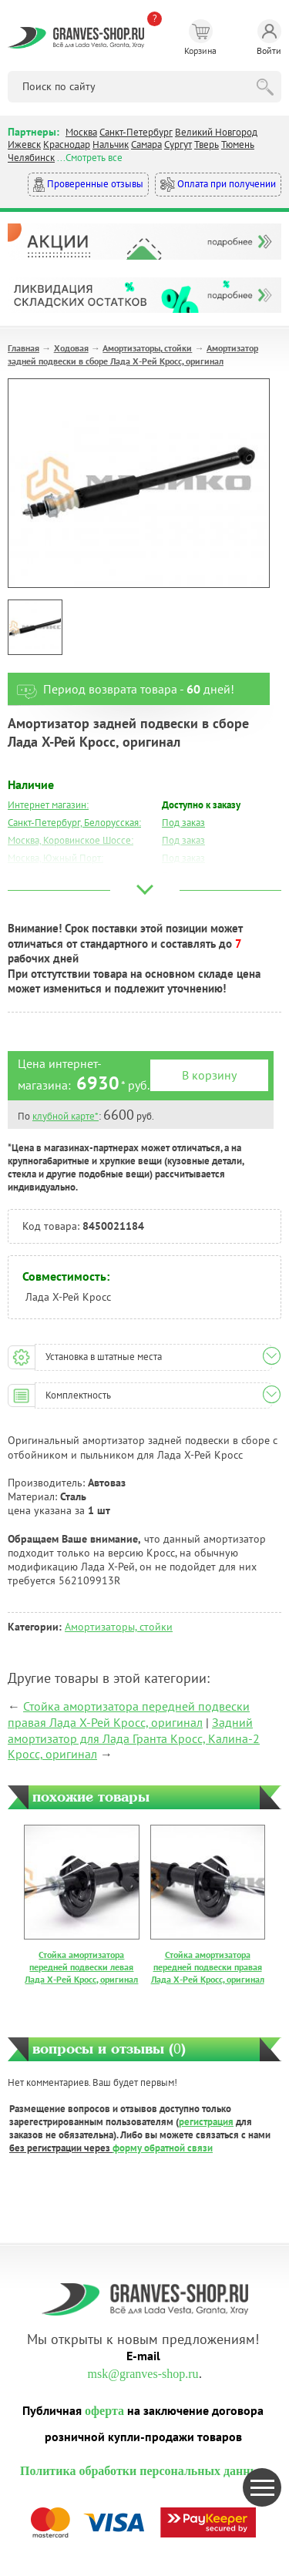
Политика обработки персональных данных (143, 2470)
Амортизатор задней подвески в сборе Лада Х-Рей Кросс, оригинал (133, 354)
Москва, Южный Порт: (55, 858)
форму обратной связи (163, 2148)
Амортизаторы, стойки (147, 348)
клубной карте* (65, 1116)
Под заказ (183, 822)
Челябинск (31, 157)
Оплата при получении (218, 184)
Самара (146, 144)
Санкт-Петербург (136, 132)
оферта (104, 2410)
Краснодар (66, 144)
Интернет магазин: (48, 804)
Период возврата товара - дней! (121, 689)
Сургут (178, 144)
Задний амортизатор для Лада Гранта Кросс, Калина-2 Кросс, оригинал (134, 1738)
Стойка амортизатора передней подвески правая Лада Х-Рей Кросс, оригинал (129, 1714)
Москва (81, 132)
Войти (269, 37)
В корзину (209, 1075)
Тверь (206, 144)
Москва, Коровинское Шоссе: (70, 840)
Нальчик (110, 144)
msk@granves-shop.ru (142, 2373)
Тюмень (237, 144)
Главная (23, 348)
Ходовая (71, 348)
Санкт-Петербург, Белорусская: (74, 822)
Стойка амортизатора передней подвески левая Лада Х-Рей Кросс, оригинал (81, 1966)
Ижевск (24, 144)
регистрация (206, 2121)
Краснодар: (32, 892)
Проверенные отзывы (88, 184)
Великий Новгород (216, 132)
